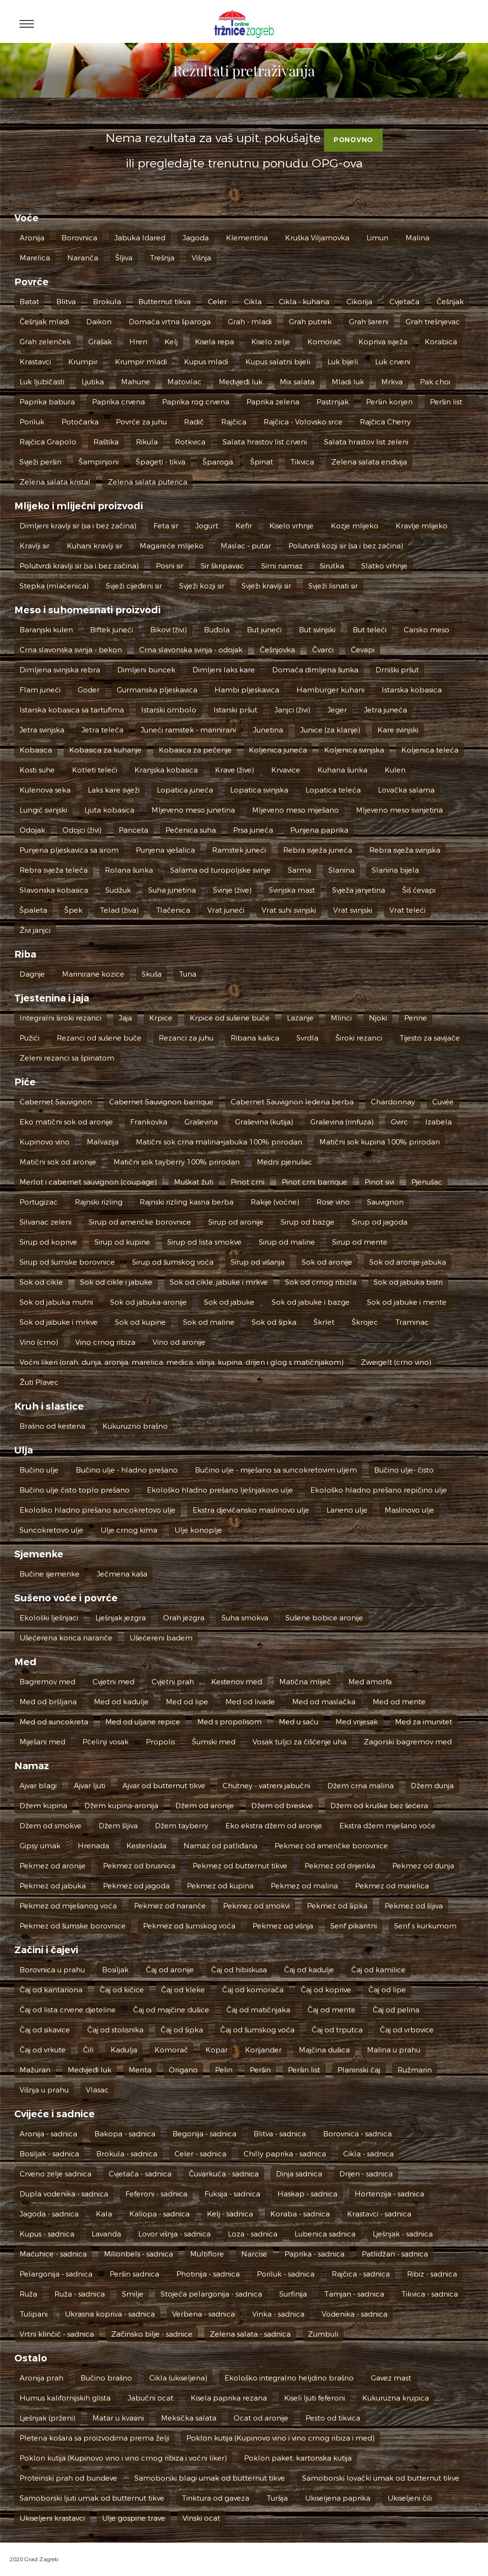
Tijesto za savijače (429, 1038)
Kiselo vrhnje (291, 526)
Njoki (378, 1018)
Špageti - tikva (160, 462)
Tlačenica (173, 910)
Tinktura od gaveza (215, 2498)
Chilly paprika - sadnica (285, 2154)
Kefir (243, 526)
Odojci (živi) (82, 830)
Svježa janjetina (358, 890)
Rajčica (233, 422)
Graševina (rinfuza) (342, 1122)
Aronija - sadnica (48, 2134)
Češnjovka (277, 650)
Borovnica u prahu (52, 1970)
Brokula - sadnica (126, 2154)
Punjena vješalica (165, 850)
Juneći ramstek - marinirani (188, 730)
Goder (89, 690)
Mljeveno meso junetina (193, 810)
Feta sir (165, 526)
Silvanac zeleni (45, 1222)
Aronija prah (41, 2378)
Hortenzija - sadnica (389, 2194)
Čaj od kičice (122, 1990)
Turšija (277, 2498)
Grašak (100, 342)
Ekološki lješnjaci (49, 1618)
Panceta (133, 830)
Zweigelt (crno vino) (396, 1362)
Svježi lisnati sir (333, 586)
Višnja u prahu (44, 2090)
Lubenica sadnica (325, 2234)
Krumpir (83, 362)
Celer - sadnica (200, 2154)
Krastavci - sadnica (379, 2214)
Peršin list (446, 402)
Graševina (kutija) (264, 1122)
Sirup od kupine (122, 1242)
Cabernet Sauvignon (56, 1102)
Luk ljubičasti (42, 382)
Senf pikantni (353, 1926)
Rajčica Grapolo (48, 442)
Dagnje (32, 974)
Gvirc (399, 1122)
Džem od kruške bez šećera (379, 1806)
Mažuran (35, 2070)
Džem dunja (432, 1786)
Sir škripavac (222, 566)
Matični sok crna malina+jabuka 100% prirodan (219, 1142)
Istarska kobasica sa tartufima (72, 710)
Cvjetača (404, 302)
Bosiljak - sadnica (49, 2154)
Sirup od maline (287, 1242)
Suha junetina (172, 890)
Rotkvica (190, 442)
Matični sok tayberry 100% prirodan (176, 1162)
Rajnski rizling (98, 1202)
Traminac (412, 1322)
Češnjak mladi (44, 322)
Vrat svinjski (352, 910)
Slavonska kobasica (54, 890)
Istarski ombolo (168, 710)
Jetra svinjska (42, 730)
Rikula (147, 442)
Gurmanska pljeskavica (157, 690)
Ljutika (92, 382)
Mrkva (392, 382)
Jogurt (206, 526)
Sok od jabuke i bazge (311, 1302)
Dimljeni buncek (146, 670)
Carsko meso (426, 630)
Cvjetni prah (173, 1682)
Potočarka (80, 422)
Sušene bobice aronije (324, 1618)
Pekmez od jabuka (53, 1886)
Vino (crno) (39, 1342)
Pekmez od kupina (220, 1886)
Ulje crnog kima (129, 1530)
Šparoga (218, 462)
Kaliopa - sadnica (159, 2214)
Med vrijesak (357, 1722)
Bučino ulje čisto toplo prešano (75, 1490)
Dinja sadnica (299, 2174)
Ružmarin (414, 2070)
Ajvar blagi (38, 1786)
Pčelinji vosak (105, 1742)
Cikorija (359, 302)
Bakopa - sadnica (124, 2134)
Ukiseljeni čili (409, 2498)
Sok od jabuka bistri (408, 1282)
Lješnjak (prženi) (47, 2418)
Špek (73, 910)
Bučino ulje (39, 1470)
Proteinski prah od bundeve (68, 2478)
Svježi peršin (40, 462)
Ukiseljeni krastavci (52, 2518)
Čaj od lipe (387, 1990)
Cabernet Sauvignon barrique (161, 1102)
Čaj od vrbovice (407, 2030)
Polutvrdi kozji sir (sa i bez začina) (345, 546)
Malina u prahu (393, 2050)
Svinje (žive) (232, 890)
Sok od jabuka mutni (56, 1302)
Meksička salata (188, 2418)
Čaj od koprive (326, 1990)
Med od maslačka (324, 1702)
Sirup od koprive (48, 1242)
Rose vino (333, 1202)
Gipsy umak (40, 1846)
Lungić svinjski (43, 810)
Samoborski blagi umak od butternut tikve (209, 2478)
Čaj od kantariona (51, 1990)
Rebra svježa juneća (317, 850)
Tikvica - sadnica (429, 2294)
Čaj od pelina (396, 2010)
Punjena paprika (319, 830)
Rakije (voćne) (275, 1202)
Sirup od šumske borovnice (67, 1262)
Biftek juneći (111, 630)
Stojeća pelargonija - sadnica (211, 2294)
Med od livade (250, 1702)
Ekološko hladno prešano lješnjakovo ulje (220, 1490)
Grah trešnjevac (433, 322)
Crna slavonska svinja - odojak (191, 650)
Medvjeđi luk (241, 382)
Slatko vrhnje (384, 566)
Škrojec (365, 1322)
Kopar (216, 2050)
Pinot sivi (379, 1182)
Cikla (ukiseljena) (178, 2378)
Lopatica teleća (333, 790)
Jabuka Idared (139, 238)
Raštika (106, 442)
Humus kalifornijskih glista (65, 2398)
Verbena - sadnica (203, 2314)
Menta (140, 2070)
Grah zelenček (45, 342)
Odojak (32, 830)
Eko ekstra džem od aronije (273, 1826)
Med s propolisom (229, 1722)
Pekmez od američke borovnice (331, 1846)
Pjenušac (426, 1182)
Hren (138, 342)
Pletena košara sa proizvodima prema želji (94, 2438)
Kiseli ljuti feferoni (314, 2398)
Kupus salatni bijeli (277, 362)
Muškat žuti (194, 1182)
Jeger (337, 710)
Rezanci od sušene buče (99, 1038)
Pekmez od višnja (283, 1926)
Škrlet (324, 1322)
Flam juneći (40, 690)
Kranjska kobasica (166, 770)
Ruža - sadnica (79, 2294)
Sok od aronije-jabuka (407, 1262)
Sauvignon (385, 1202)
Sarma (299, 870)
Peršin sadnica (134, 2274)
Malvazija (103, 1142)
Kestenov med (236, 1682)
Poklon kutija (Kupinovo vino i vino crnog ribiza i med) (280, 2438)
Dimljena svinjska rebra (60, 670)
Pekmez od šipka (337, 1906)
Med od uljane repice (142, 1722)
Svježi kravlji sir (266, 586)
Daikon (99, 322)
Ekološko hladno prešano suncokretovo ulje (97, 1510)
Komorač (324, 342)
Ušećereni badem (161, 1638)
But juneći (264, 630)
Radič (194, 422)
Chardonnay (393, 1102)
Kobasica (36, 750)
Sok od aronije (327, 1262)
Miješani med (42, 1742)
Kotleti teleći (94, 770)
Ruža (28, 2294)
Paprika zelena (272, 402)
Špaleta (33, 910)
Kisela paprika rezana (229, 2398)
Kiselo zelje (270, 342)
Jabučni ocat (150, 2398)
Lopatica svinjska (259, 790)
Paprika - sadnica (315, 2254)
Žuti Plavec (39, 1382)
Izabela (438, 1122)
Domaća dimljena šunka (315, 670)
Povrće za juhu (141, 422)
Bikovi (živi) (168, 630)
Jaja (125, 1018)
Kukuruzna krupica (395, 2398)
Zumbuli (323, 2334)
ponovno (353, 139)
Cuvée (443, 1102)
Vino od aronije (178, 1342)
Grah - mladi (250, 322)
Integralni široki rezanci (61, 1018)
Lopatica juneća (185, 790)
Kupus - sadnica (47, 2234)
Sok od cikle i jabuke (116, 1282)
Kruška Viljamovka (317, 238)
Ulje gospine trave (133, 2518)
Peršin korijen (389, 402)
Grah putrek (310, 322)
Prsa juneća (253, 830)
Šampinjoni (99, 462)
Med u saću (298, 1722)
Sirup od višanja (258, 1262)
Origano (183, 2070)
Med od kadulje (121, 1702)
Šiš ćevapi (419, 890)
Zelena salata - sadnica (250, 2334)
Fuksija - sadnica (232, 2194)
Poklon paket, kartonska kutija (298, 2458)
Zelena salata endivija (369, 462)
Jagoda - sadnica (49, 2214)
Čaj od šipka (182, 2030)
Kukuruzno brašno (135, 1426)
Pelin (224, 2070)
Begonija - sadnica (204, 2134)
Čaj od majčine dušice (171, 2010)
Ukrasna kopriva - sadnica (110, 2314)
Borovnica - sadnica (357, 2134)
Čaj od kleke (183, 1990)
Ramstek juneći (239, 850)
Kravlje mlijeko (421, 526)
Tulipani (34, 2314)
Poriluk (32, 422)
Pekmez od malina (304, 1886)
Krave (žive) (234, 770)
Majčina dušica (324, 2050)
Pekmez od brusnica (139, 1866)
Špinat (261, 462)
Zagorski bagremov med (408, 1742)
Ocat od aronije (261, 2418)
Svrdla (307, 1038)
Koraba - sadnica (300, 2214)
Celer (217, 302)
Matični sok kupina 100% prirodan (379, 1142)
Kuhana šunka (342, 770)
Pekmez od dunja (423, 1866)
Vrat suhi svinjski (289, 910)
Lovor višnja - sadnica (174, 2234)
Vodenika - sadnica (354, 2314)
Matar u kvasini (118, 2418)
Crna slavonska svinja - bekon (71, 650)
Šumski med (213, 1742)
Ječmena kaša (122, 1574)
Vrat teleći (407, 910)
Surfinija (293, 2294)
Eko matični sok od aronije (66, 1122)
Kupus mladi (206, 362)
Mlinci (341, 1018)
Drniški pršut (397, 670)
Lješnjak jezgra (120, 1618)
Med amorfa (370, 1682)
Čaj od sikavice (45, 2030)
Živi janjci (35, 930)
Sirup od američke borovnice (140, 1222)
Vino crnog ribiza (105, 1342)
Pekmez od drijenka (340, 1866)
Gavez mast (391, 2378)
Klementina (247, 238)
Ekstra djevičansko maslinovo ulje (251, 1510)
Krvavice (285, 770)
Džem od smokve (50, 1826)
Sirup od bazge (308, 1222)
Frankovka (148, 1122)
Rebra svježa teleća (54, 870)
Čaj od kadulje (309, 1970)
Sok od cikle (41, 1282)
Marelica (35, 258)
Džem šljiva (118, 1826)
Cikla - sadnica (368, 2154)
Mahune (135, 382)
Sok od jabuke (229, 1302)
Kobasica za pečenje (195, 750)
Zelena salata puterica (147, 482)
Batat (29, 302)
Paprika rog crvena (195, 402)
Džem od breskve (282, 1806)
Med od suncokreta (54, 1722)
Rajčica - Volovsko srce (303, 422)
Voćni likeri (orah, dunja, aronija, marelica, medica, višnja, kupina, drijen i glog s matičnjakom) (182, 1362)
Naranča (82, 258)
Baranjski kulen (46, 630)
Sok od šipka (274, 1322)
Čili (88, 2050)
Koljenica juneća (278, 750)
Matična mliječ (305, 1682)
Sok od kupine (140, 1322)
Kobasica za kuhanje (105, 750)
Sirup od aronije (236, 1222)
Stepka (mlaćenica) (54, 586)
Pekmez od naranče (170, 1906)
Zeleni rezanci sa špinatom (67, 1058)
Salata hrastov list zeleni (366, 442)
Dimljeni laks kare (224, 670)
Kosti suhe (37, 770)
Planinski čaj (358, 2070)
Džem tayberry (181, 1826)
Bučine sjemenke (50, 1574)
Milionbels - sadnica (138, 2254)
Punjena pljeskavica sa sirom (69, 850)
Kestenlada (146, 1846)
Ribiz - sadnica (432, 2274)
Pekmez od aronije (53, 1866)
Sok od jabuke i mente (407, 1302)
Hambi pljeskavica (246, 690)
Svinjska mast (292, 890)
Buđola (217, 630)
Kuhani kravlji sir (94, 546)
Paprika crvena (118, 402)
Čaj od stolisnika (115, 2030)
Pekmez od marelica (392, 1886)
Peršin (260, 2070)
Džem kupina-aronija (121, 1806)
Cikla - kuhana (304, 302)
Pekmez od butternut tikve (240, 1866)
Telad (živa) (119, 910)
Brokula (107, 302)
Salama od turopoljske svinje (220, 870)
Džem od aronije (204, 1806)
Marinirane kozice (93, 974)
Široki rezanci (359, 1038)
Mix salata (297, 382)
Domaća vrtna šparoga (170, 322)
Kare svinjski (397, 730)
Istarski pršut (235, 710)
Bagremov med (47, 1682)
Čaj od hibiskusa (239, 1970)
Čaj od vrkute (43, 2050)
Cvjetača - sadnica (140, 2174)
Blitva (66, 302)
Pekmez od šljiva (414, 1906)
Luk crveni (392, 362)
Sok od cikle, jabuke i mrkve (219, 1282)
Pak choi (435, 382)
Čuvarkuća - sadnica (224, 2174)
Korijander (263, 2050)
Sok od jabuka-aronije (148, 1302)
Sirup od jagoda (379, 1222)
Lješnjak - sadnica (403, 2234)
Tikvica (302, 462)
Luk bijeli (342, 362)
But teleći (369, 630)
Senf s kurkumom (425, 1926)
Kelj (171, 342)
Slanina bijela (395, 870)
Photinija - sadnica (208, 2274)
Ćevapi (363, 650)
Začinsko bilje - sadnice (152, 2334)
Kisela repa (214, 342)
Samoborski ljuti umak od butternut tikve (92, 2498)
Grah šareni (368, 322)
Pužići (30, 1038)
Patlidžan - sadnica (395, 2254)
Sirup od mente (359, 1242)
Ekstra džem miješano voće (387, 1826)
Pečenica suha (190, 830)
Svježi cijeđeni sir (134, 586)
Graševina (201, 1122)
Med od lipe (187, 1702)
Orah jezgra (183, 1618)
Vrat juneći (225, 910)
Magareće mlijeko (171, 546)
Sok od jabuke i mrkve (59, 1322)
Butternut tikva (164, 302)
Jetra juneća (385, 710)
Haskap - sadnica (307, 2194)
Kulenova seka (45, 790)
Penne (415, 1018)
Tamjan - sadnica (354, 2294)
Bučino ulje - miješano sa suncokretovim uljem (276, 1470)
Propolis (160, 1742)
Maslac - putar (246, 546)
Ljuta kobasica (109, 810)
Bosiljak (115, 1970)
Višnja (201, 258)
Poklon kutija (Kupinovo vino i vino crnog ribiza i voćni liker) (123, 2458)
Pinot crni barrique (314, 1182)
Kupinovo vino (45, 1142)
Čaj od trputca (337, 2030)
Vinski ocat (201, 2518)
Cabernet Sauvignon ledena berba (292, 1102)
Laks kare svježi (114, 790)
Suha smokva (245, 1618)
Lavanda (106, 2234)
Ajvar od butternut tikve (163, 1786)
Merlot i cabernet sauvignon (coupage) (88, 1182)
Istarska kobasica (412, 690)
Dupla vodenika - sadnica (64, 2194)
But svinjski (317, 630)
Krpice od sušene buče (230, 1018)
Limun (377, 238)
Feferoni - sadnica (156, 2194)
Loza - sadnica (252, 2234)
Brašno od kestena (52, 1426)
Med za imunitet (423, 1722)
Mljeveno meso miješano (295, 810)
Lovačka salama (406, 790)
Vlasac (97, 2090)
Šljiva (123, 258)
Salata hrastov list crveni (265, 442)
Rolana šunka (129, 870)
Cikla (253, 302)
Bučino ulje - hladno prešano (127, 1470)
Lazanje (300, 1018)
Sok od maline (208, 1322)
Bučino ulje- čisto (404, 1470)
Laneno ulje (346, 1510)
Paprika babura (47, 402)
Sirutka (332, 566)
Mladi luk (348, 382)
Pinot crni (247, 1182)
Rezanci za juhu (186, 1038)
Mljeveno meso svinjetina (399, 810)
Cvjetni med (113, 1682)
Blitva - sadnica (280, 2134)
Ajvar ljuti (89, 1786)
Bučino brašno (106, 2378)
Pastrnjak (332, 402)
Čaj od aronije (170, 1970)
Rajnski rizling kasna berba (187, 1202)
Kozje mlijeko (354, 526)
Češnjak (450, 302)
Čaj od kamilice (378, 1970)
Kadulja (124, 2050)
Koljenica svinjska (354, 750)
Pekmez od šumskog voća (189, 1926)
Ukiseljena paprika (337, 2498)
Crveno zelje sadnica (56, 2174)
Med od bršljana (48, 1702)
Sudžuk (118, 890)
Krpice (161, 1018)
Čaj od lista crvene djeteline (68, 2010)
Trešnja (162, 258)
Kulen (395, 770)
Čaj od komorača (253, 1990)
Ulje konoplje (198, 1530)
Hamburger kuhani (330, 690)
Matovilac (184, 382)
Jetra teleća (102, 730)
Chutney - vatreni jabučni (266, 1786)
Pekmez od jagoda (136, 1886)
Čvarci (323, 650)
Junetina (268, 730)
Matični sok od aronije (58, 1162)
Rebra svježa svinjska (404, 850)
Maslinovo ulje (409, 1510)
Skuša (152, 974)
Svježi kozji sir (201, 586)
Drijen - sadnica (366, 2174)
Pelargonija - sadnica (56, 2274)
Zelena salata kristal (55, 482)
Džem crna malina (360, 1786)
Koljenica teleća (429, 750)
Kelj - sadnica (230, 2214)
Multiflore (207, 2254)
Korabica (441, 342)
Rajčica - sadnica (361, 2274)
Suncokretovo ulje (51, 1530)
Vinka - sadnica (278, 2314)
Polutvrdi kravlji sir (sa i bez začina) (79, 566)
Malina (417, 238)
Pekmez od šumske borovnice (73, 1926)
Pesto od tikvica (332, 2418)
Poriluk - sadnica (286, 2274)
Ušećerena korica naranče (66, 1638)
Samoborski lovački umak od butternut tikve (380, 2478)
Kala (104, 2214)
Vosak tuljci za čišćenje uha (299, 1742)
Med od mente (399, 1702)
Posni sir (169, 566)
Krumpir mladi (141, 362)
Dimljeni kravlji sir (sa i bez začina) (78, 526)
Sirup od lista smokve (204, 1242)
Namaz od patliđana (220, 1846)
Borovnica (79, 238)
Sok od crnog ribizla (320, 1282)
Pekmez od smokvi (256, 1906)
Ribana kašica (255, 1038)
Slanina (341, 870)
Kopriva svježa (382, 342)
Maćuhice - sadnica (53, 2254)
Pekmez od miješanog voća (68, 1906)
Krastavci (35, 362)
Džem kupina (43, 1806)
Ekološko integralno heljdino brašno (289, 2378)
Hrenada (93, 1846)
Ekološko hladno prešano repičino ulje (378, 1490)
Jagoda (196, 238)
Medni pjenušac (284, 1162)
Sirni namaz (282, 566)
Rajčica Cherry (385, 422)
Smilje (132, 2294)
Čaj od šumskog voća (257, 2030)
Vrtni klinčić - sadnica (57, 2334)
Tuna (187, 974)
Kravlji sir (35, 546)
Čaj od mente (331, 2010)
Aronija (32, 238)
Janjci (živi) (292, 710)
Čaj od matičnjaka (258, 2010)
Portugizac (39, 1202)
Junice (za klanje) (330, 730)
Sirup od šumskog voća (173, 1262)
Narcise (254, 2254)
